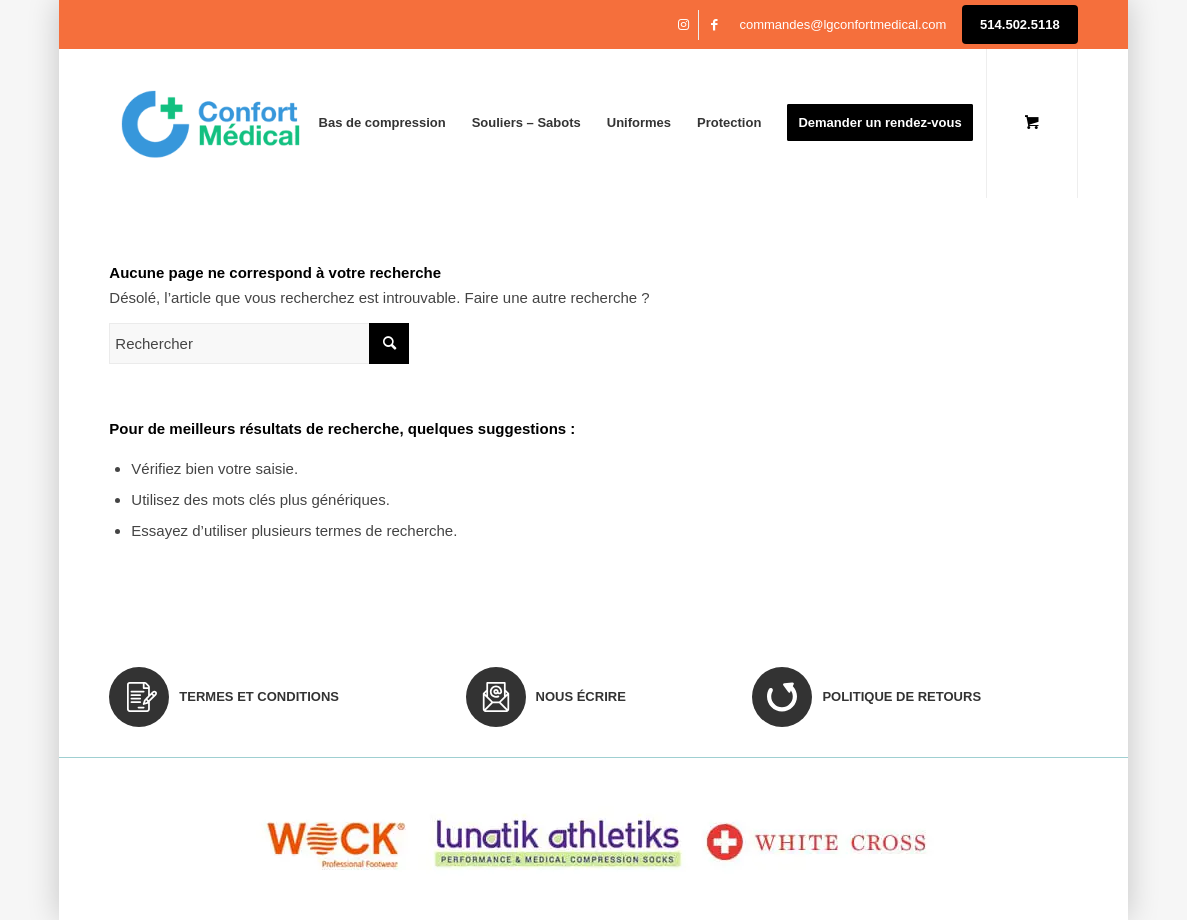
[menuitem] (382, 123)
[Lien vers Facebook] (714, 25)
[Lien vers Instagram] (683, 25)
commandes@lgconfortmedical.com (842, 24)
